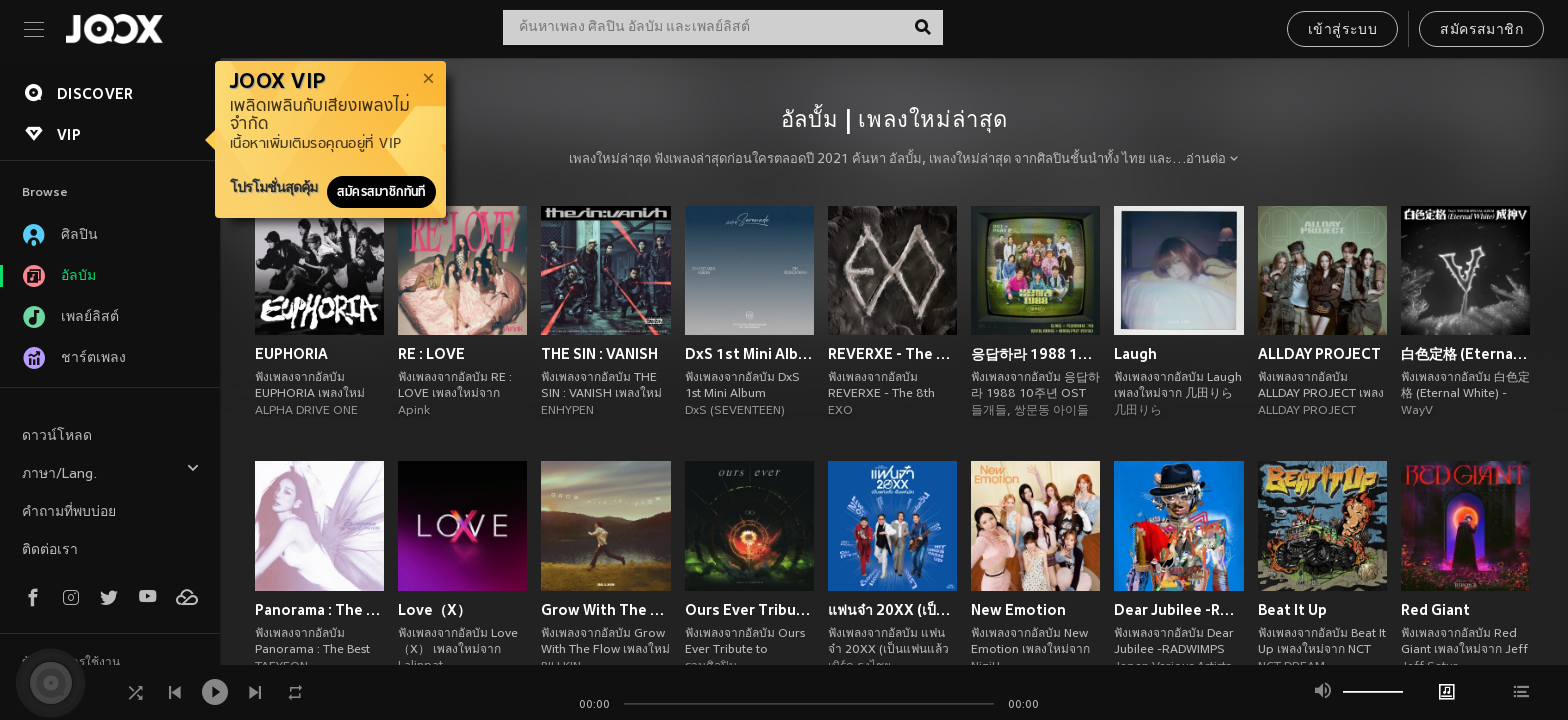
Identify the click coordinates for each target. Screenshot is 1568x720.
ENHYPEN (567, 411)
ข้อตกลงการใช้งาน (71, 663)
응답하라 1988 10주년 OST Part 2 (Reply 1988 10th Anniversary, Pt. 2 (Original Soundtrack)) (1035, 354)
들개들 (989, 411)
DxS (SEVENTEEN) (735, 411)
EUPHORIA (291, 354)
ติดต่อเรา (50, 550)
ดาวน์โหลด (57, 436)
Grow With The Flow (605, 610)
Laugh (1135, 354)
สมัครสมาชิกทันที (381, 192)
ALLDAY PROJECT (1319, 354)
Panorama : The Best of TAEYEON (319, 610)
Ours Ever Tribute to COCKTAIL (749, 610)
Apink (414, 411)
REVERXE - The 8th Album (892, 354)
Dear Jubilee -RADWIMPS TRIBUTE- (1178, 610)
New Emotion (1018, 610)
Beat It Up (1292, 610)
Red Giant (1435, 610)
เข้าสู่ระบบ (1342, 30)
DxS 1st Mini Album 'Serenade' (749, 354)
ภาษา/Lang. (111, 471)
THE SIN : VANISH (599, 354)
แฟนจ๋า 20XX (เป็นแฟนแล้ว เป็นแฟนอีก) (892, 610)
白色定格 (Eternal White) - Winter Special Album (1465, 354)
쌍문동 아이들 (1051, 411)
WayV (1417, 411)
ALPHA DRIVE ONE (306, 411)
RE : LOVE (431, 354)
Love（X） (434, 610)
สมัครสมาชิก (1481, 30)
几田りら (1138, 411)
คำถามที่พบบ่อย (69, 512)
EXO (840, 411)
